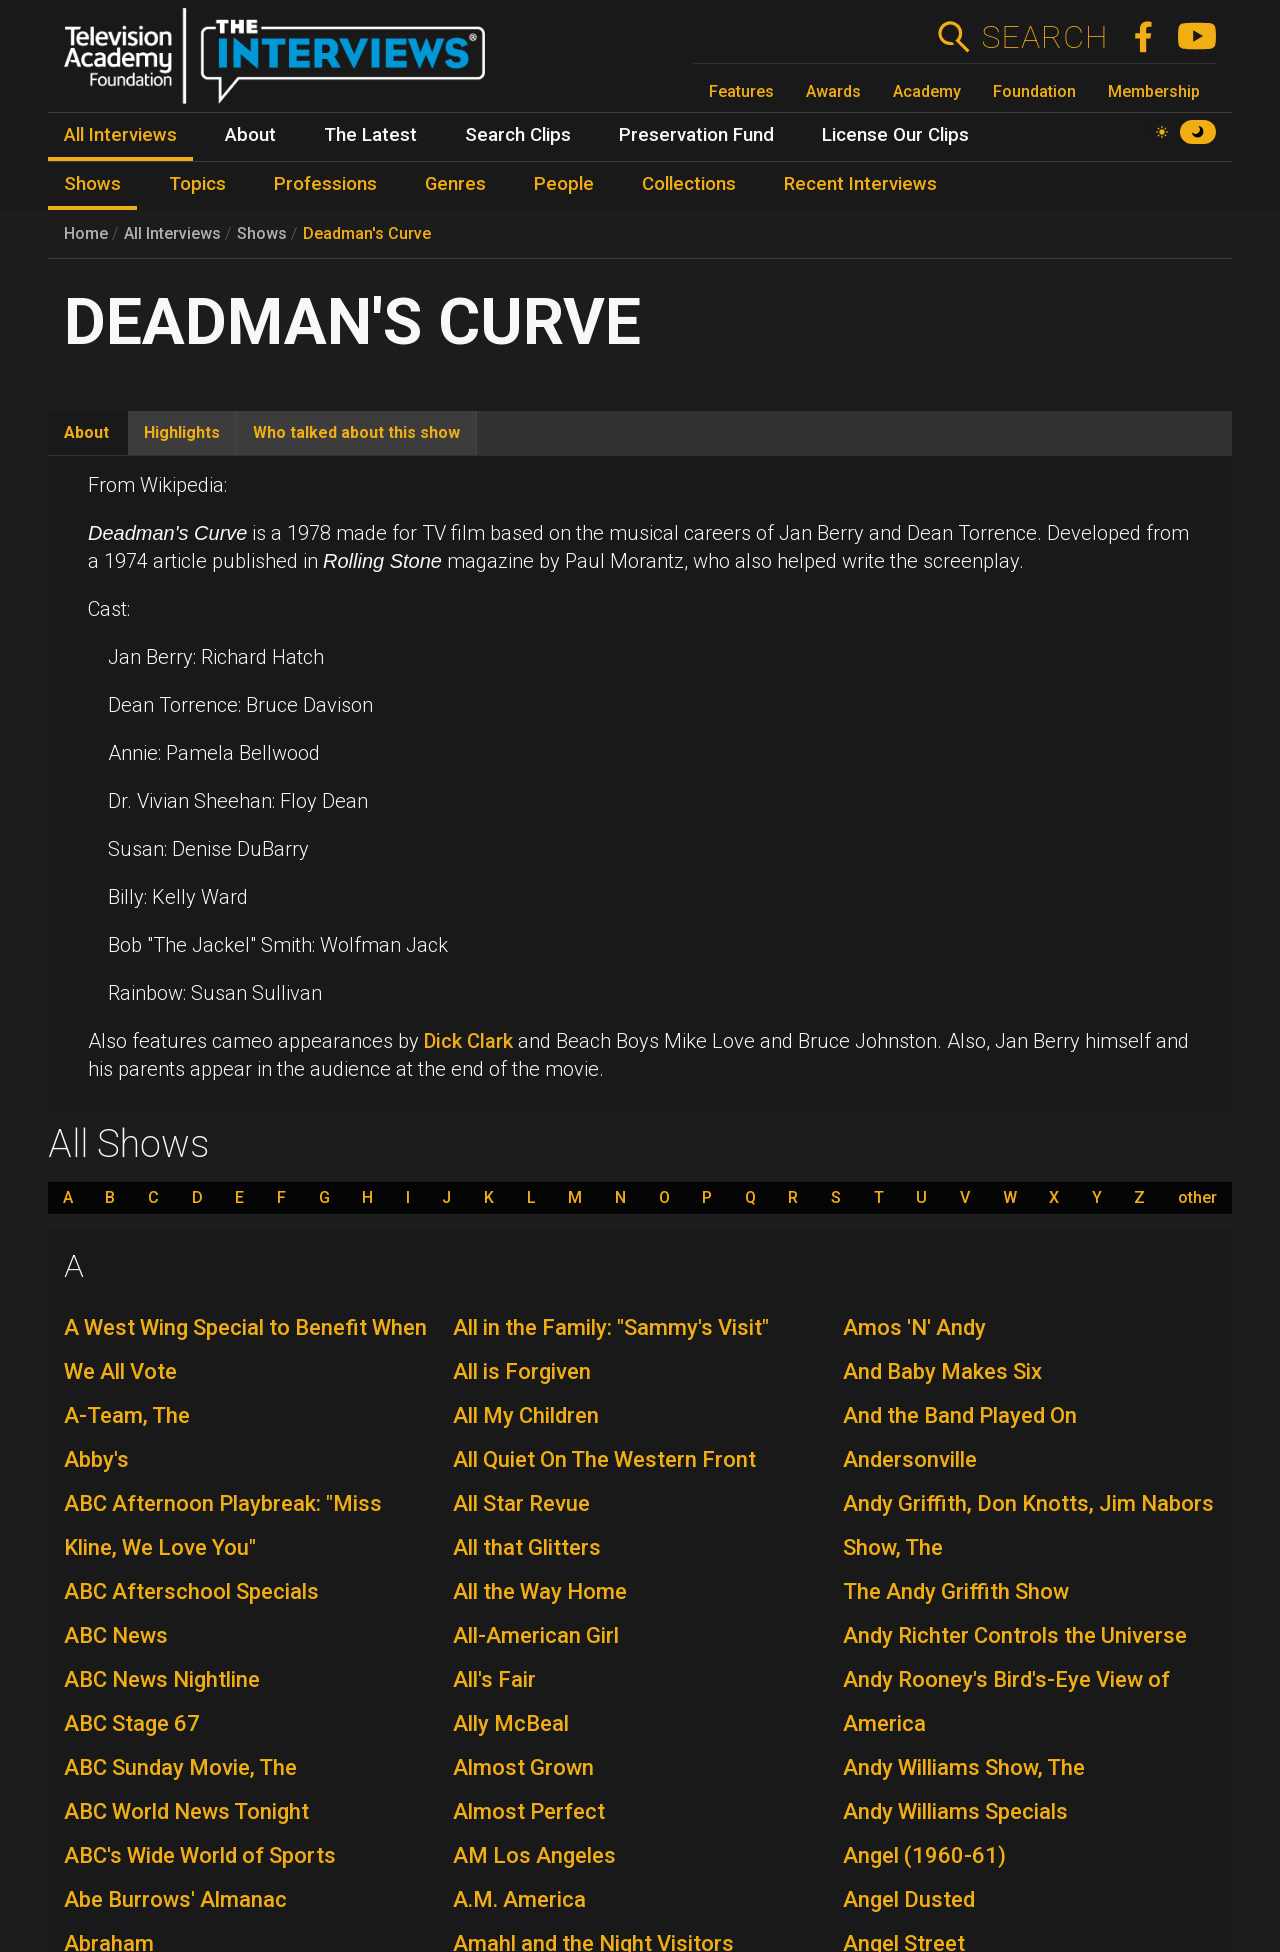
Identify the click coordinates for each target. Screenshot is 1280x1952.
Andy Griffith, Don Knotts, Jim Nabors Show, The (1028, 1525)
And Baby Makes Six (942, 1371)
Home (86, 233)
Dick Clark (468, 1041)
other (1197, 1198)
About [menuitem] (250, 135)
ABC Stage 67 (132, 1723)
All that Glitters (527, 1547)
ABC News (116, 1635)
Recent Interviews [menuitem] (860, 184)
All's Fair (494, 1679)
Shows (262, 233)
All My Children (526, 1415)
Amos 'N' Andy (914, 1327)
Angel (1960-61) (924, 1855)
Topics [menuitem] (197, 184)
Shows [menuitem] (92, 184)
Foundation (1034, 91)
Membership (1154, 91)
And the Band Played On (960, 1415)
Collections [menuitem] (689, 184)
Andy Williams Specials (955, 1811)
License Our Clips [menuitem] (895, 135)
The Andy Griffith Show (956, 1591)
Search (1044, 37)
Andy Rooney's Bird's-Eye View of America (1006, 1701)
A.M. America (519, 1899)
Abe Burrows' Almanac (175, 1899)
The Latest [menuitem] (370, 135)
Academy (927, 91)
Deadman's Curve (367, 233)
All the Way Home (540, 1591)
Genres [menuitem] (455, 184)
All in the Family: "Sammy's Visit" (611, 1327)
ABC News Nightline (162, 1679)
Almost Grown (523, 1767)
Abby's (96, 1459)
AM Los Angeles (534, 1855)
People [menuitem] (564, 184)
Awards (833, 91)
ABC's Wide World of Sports (200, 1855)
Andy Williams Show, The (964, 1767)
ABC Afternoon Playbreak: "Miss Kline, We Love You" (223, 1525)
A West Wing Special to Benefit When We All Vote (245, 1349)
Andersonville (910, 1459)
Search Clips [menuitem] (518, 135)
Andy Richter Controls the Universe (1015, 1635)
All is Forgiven (522, 1371)
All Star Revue (521, 1503)
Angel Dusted (909, 1899)
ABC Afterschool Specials (191, 1591)
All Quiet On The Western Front (604, 1459)
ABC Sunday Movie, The (180, 1767)
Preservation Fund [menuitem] (696, 135)
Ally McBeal (511, 1723)
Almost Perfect (529, 1811)
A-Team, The (127, 1415)
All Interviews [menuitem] (120, 135)
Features (741, 91)
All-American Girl (536, 1635)
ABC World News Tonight (186, 1811)
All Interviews (172, 233)
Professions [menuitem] (325, 184)
